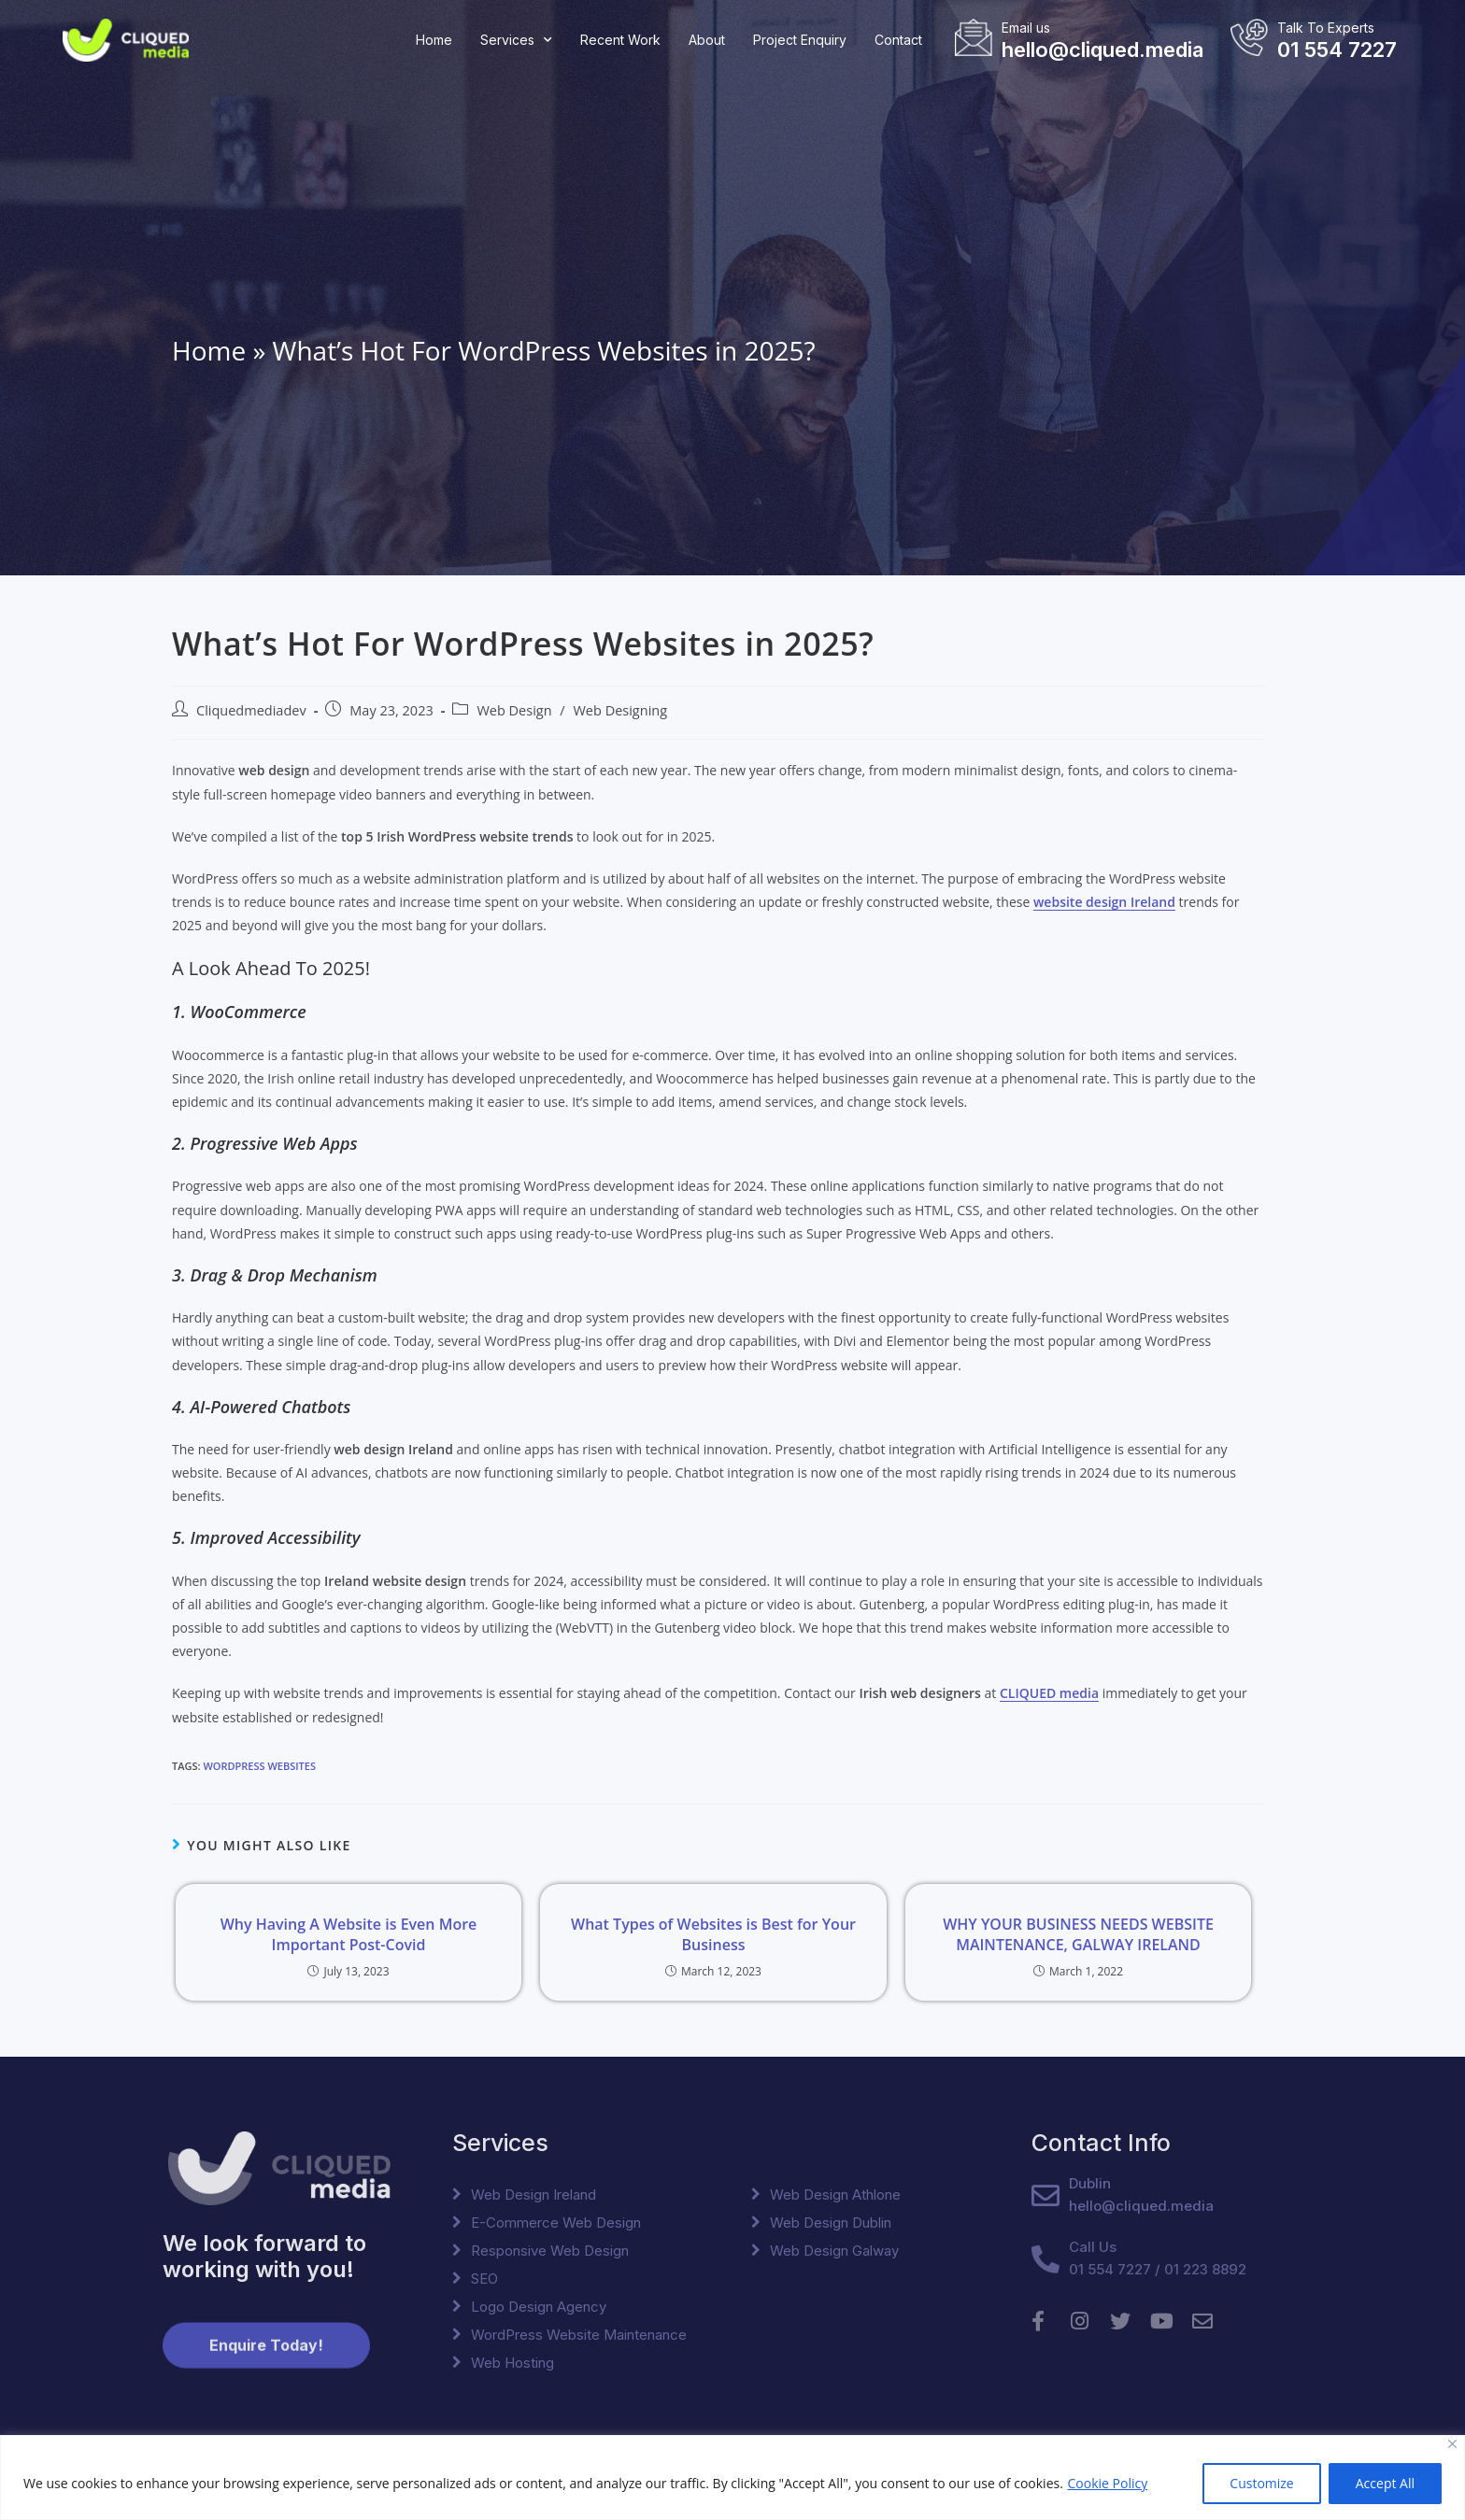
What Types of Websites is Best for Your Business (713, 1934)
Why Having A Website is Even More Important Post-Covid (348, 1934)
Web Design (513, 710)
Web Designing (620, 710)
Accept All (1385, 2483)
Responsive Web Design (550, 2250)
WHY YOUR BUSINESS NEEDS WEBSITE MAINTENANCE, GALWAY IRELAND (1078, 1934)
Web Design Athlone (835, 2194)
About (707, 40)
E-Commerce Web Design (556, 2222)
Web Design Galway (834, 2250)
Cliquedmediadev (251, 710)
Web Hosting (512, 2362)
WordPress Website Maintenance (579, 2334)
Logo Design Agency (538, 2306)
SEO (484, 2278)
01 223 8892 (1205, 2269)
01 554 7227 (1337, 49)
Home (434, 40)
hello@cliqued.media (1102, 49)
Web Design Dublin (830, 2222)
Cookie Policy (1107, 2483)
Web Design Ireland (533, 2194)
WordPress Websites (259, 1766)
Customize (1261, 2483)
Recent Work (620, 40)
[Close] (1452, 2444)
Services (516, 40)
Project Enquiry (799, 40)
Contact (898, 40)
